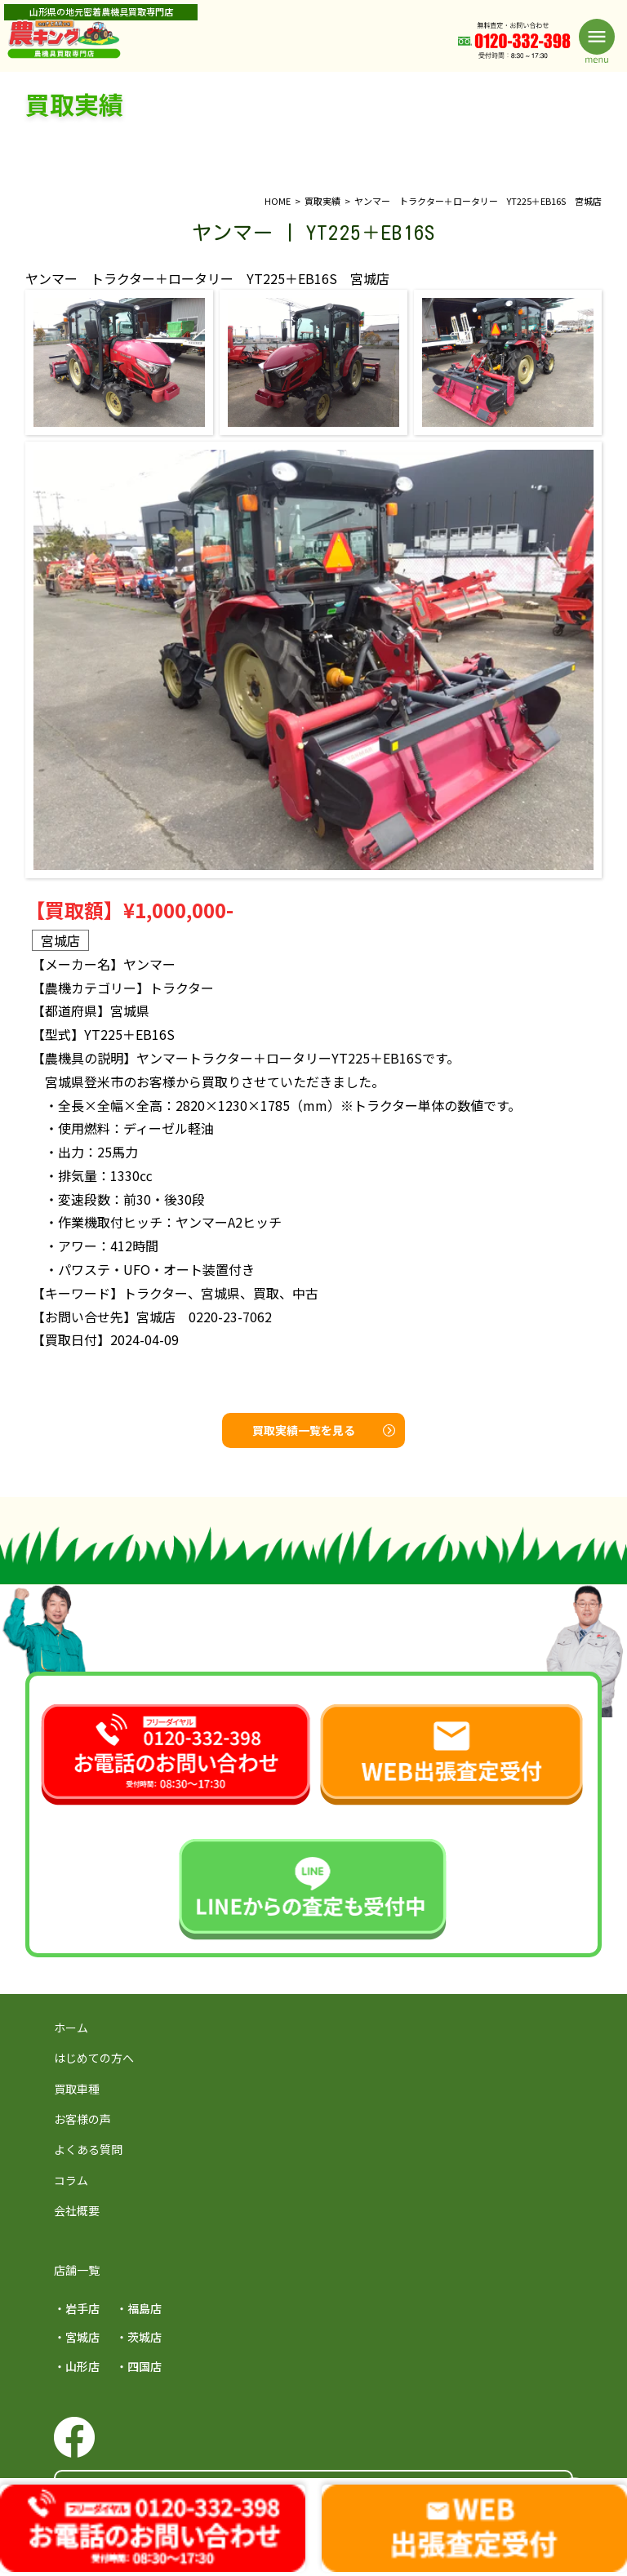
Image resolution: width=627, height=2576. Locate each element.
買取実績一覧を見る (323, 1430)
